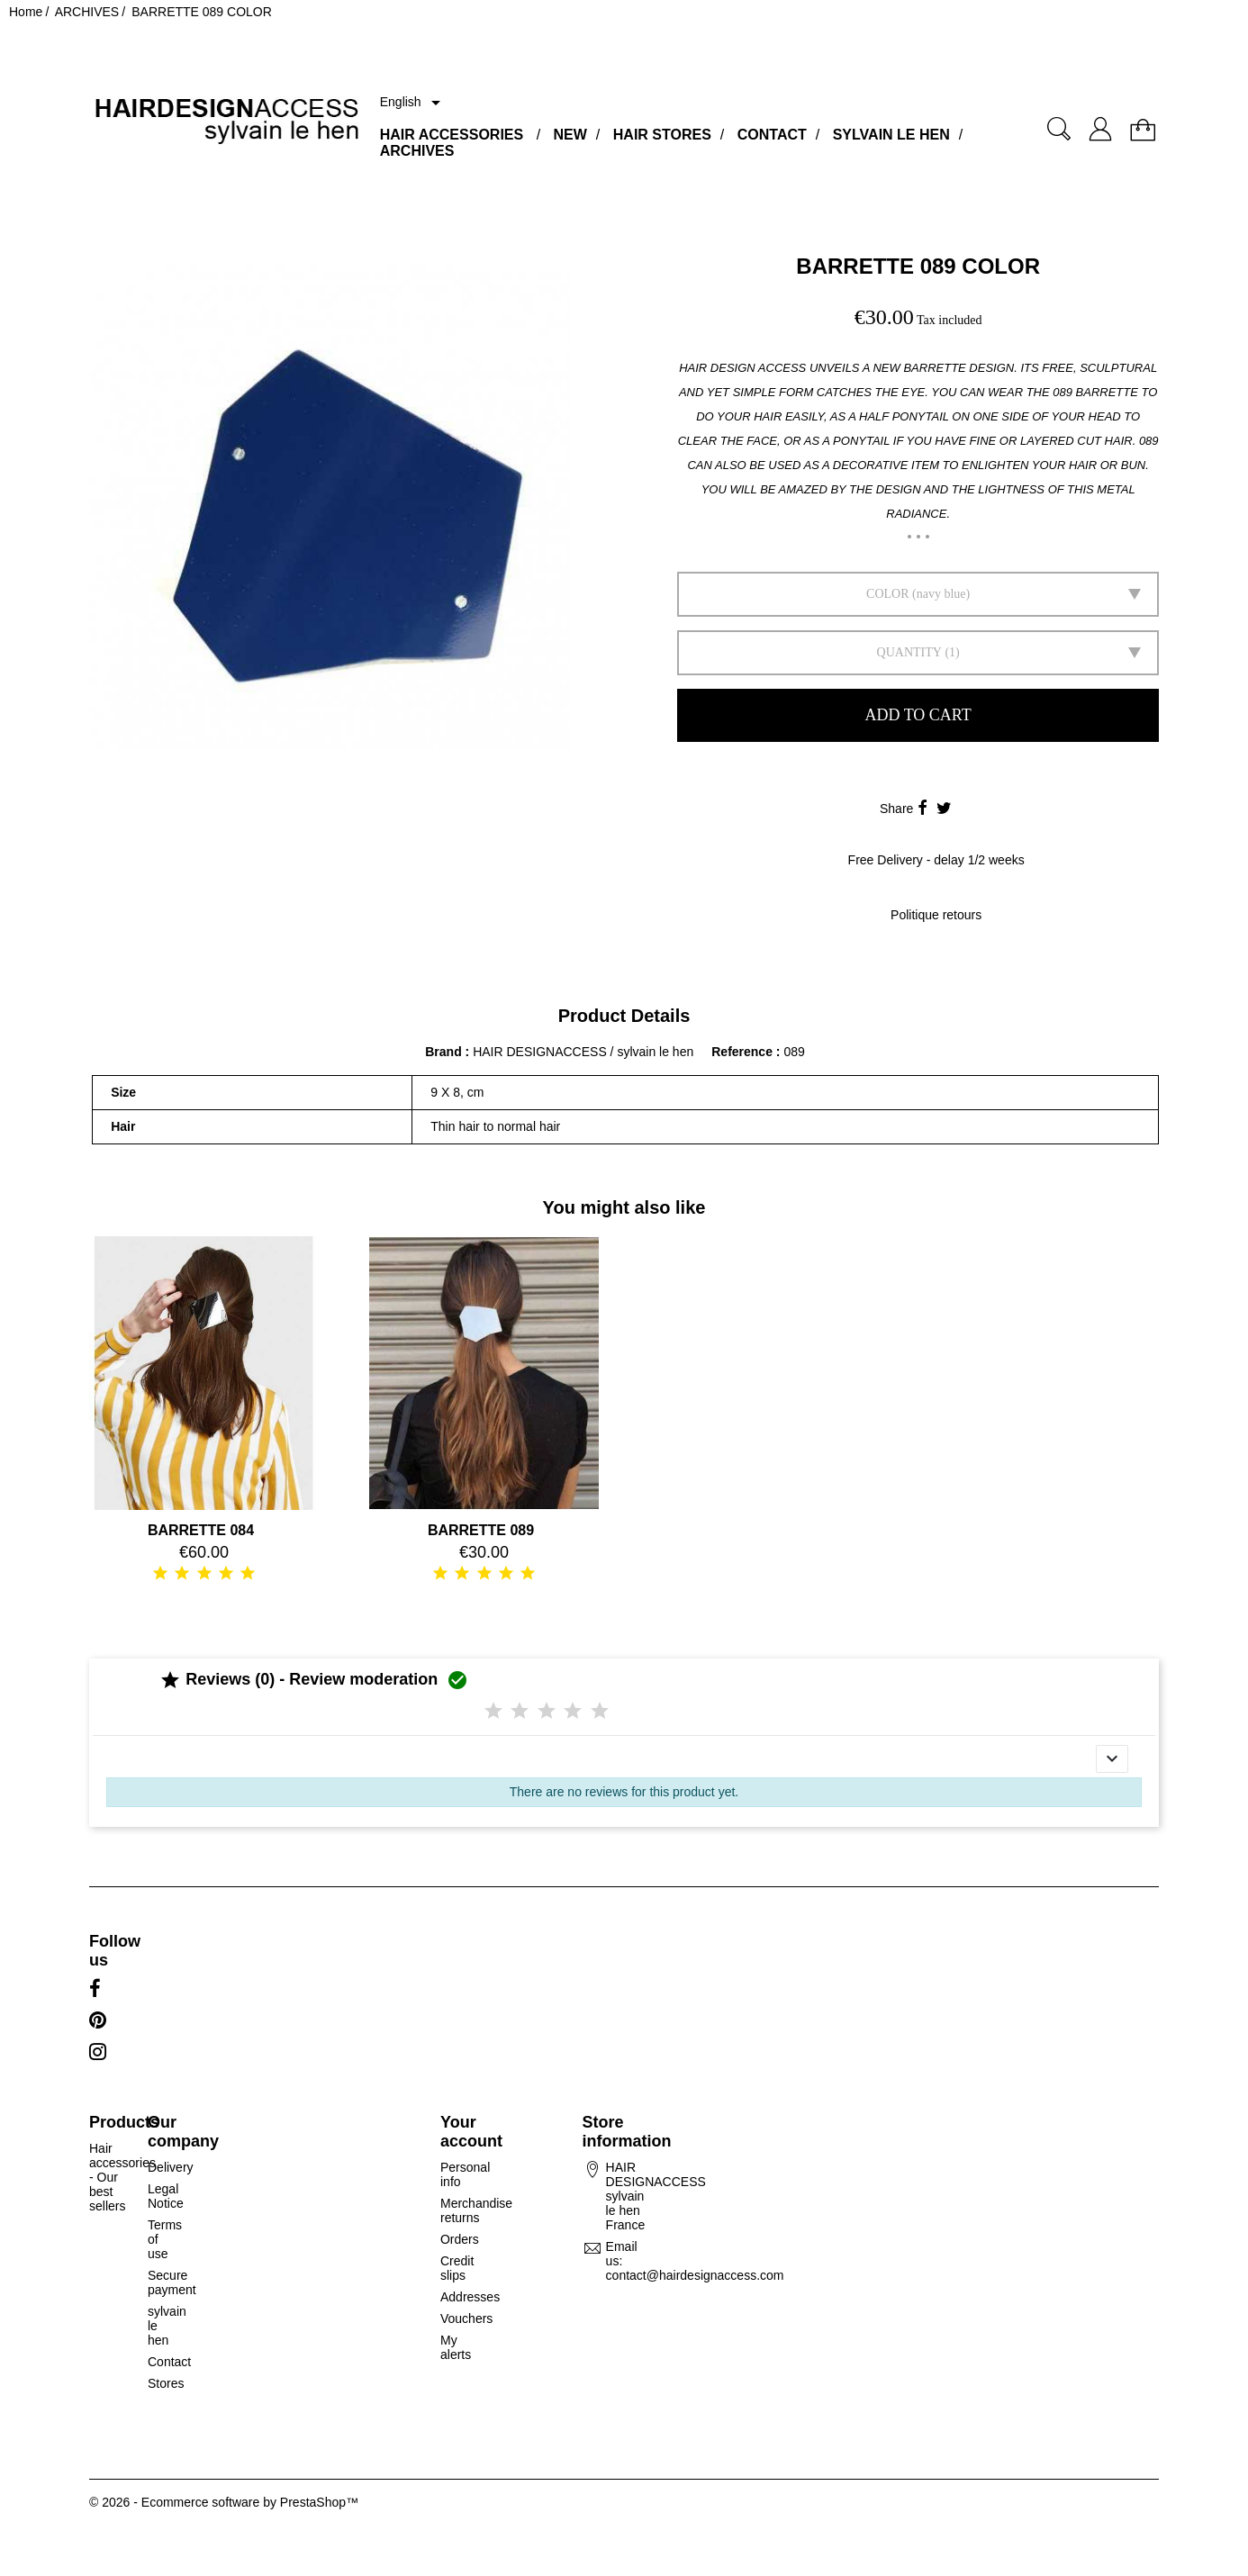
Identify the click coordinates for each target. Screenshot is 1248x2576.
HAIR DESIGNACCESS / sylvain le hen (583, 1051)
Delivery (171, 2167)
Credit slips (457, 2268)
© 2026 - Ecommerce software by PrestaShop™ (223, 2502)
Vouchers (466, 2318)
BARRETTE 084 (201, 1530)
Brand (443, 1051)
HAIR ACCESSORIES (451, 134)
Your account (471, 2131)
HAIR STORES (662, 134)
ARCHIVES (417, 150)
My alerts (455, 2347)
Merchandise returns (476, 2210)
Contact (169, 2362)
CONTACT (772, 134)
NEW (570, 134)
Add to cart (918, 715)
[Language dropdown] (413, 102)
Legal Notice (166, 2196)
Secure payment (172, 2282)
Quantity (909, 652)
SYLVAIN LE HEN (891, 134)
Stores (166, 2383)
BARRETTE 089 (481, 1530)
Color (887, 594)
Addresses (470, 2297)
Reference (743, 1051)
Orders (459, 2239)
